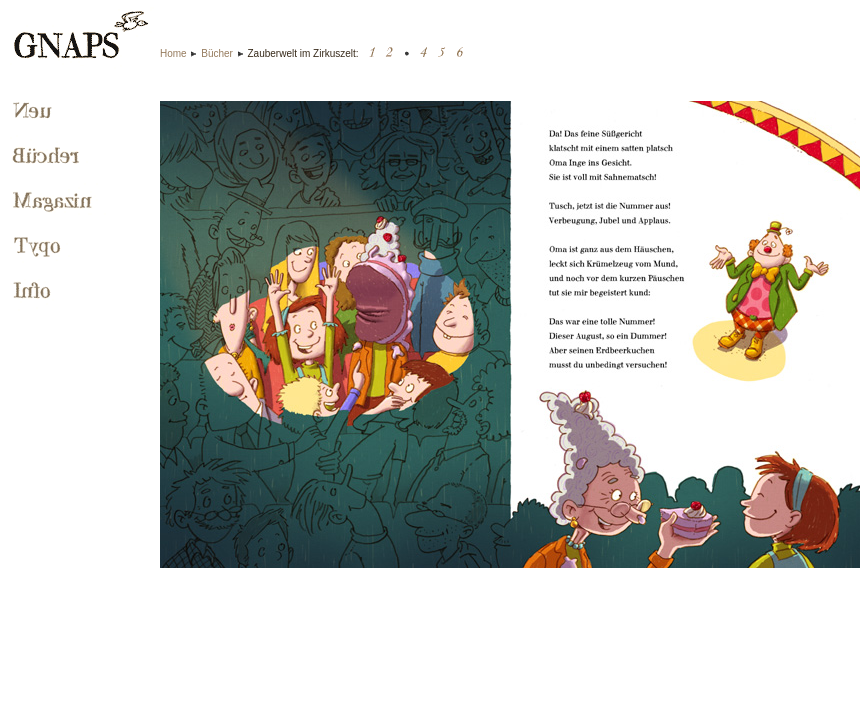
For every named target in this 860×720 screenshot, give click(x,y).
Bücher (217, 53)
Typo (39, 247)
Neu (32, 112)
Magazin (55, 202)
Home (173, 53)
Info (34, 292)
